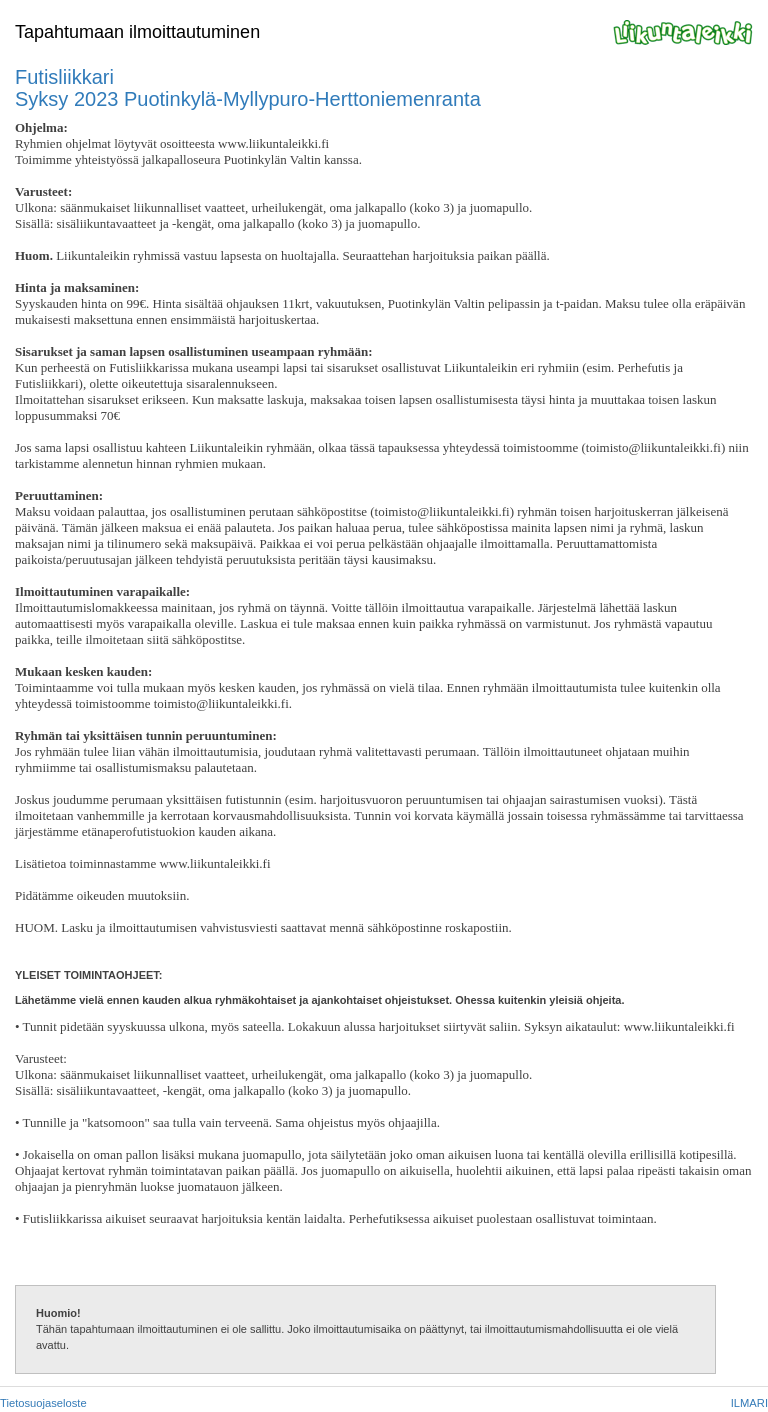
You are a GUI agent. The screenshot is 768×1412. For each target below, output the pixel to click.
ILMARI (749, 1403)
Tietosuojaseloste (43, 1403)
